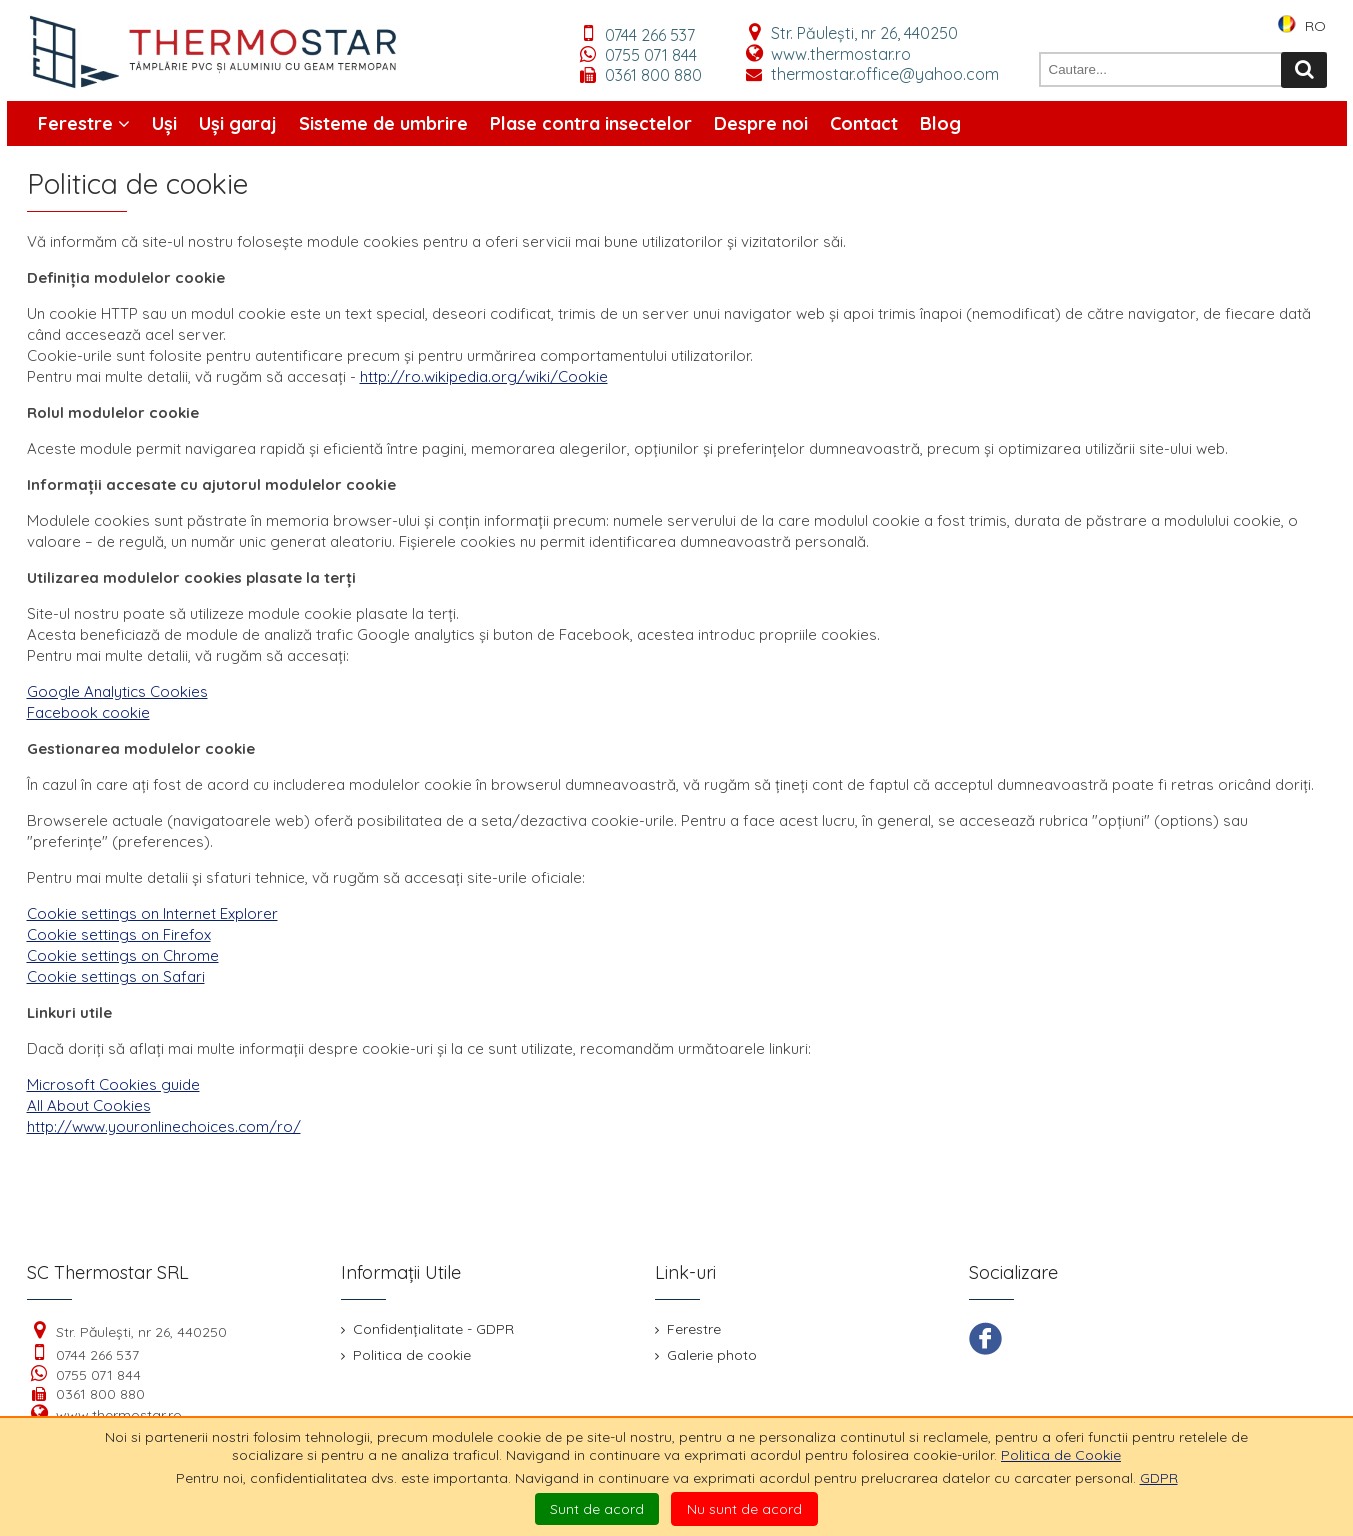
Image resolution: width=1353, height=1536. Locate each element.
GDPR (1159, 1478)
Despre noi (761, 123)
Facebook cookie (88, 712)
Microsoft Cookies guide (113, 1084)
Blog (940, 123)
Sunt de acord (597, 1509)
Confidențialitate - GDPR (427, 1329)
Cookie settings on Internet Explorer (152, 913)
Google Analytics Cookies (117, 691)
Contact (864, 123)
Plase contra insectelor (591, 123)
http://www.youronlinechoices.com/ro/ (164, 1126)
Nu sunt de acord (744, 1509)
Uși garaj (238, 123)
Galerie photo (706, 1355)
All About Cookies (89, 1105)
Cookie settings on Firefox (119, 934)
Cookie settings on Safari (116, 976)
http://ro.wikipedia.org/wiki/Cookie (484, 376)
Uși (164, 123)
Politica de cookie (406, 1355)
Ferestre (84, 123)
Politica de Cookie (1061, 1455)
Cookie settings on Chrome (123, 955)
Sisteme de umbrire (383, 123)
